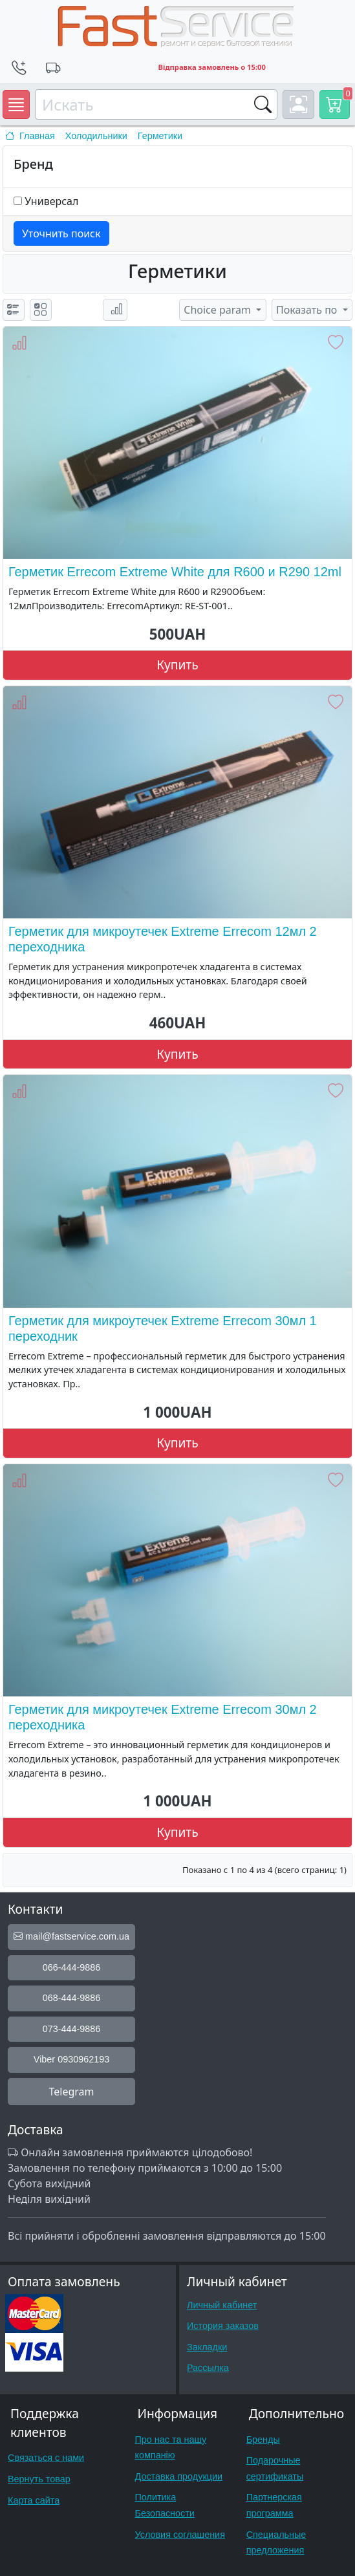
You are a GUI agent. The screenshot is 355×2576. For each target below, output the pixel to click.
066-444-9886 (72, 1967)
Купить (177, 664)
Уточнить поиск (61, 233)
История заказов (223, 2326)
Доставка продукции (179, 2476)
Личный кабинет (222, 2305)
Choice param (218, 310)
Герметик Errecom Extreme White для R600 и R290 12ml (174, 572)
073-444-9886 (72, 2029)
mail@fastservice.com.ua (71, 1936)
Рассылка (208, 2368)
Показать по (308, 310)
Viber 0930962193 (71, 2059)
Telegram (71, 2091)
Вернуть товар (39, 2479)
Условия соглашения (180, 2534)
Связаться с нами (46, 2457)
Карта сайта (33, 2500)
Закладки (207, 2347)
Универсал (51, 201)
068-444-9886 (72, 1998)
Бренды (263, 2439)
